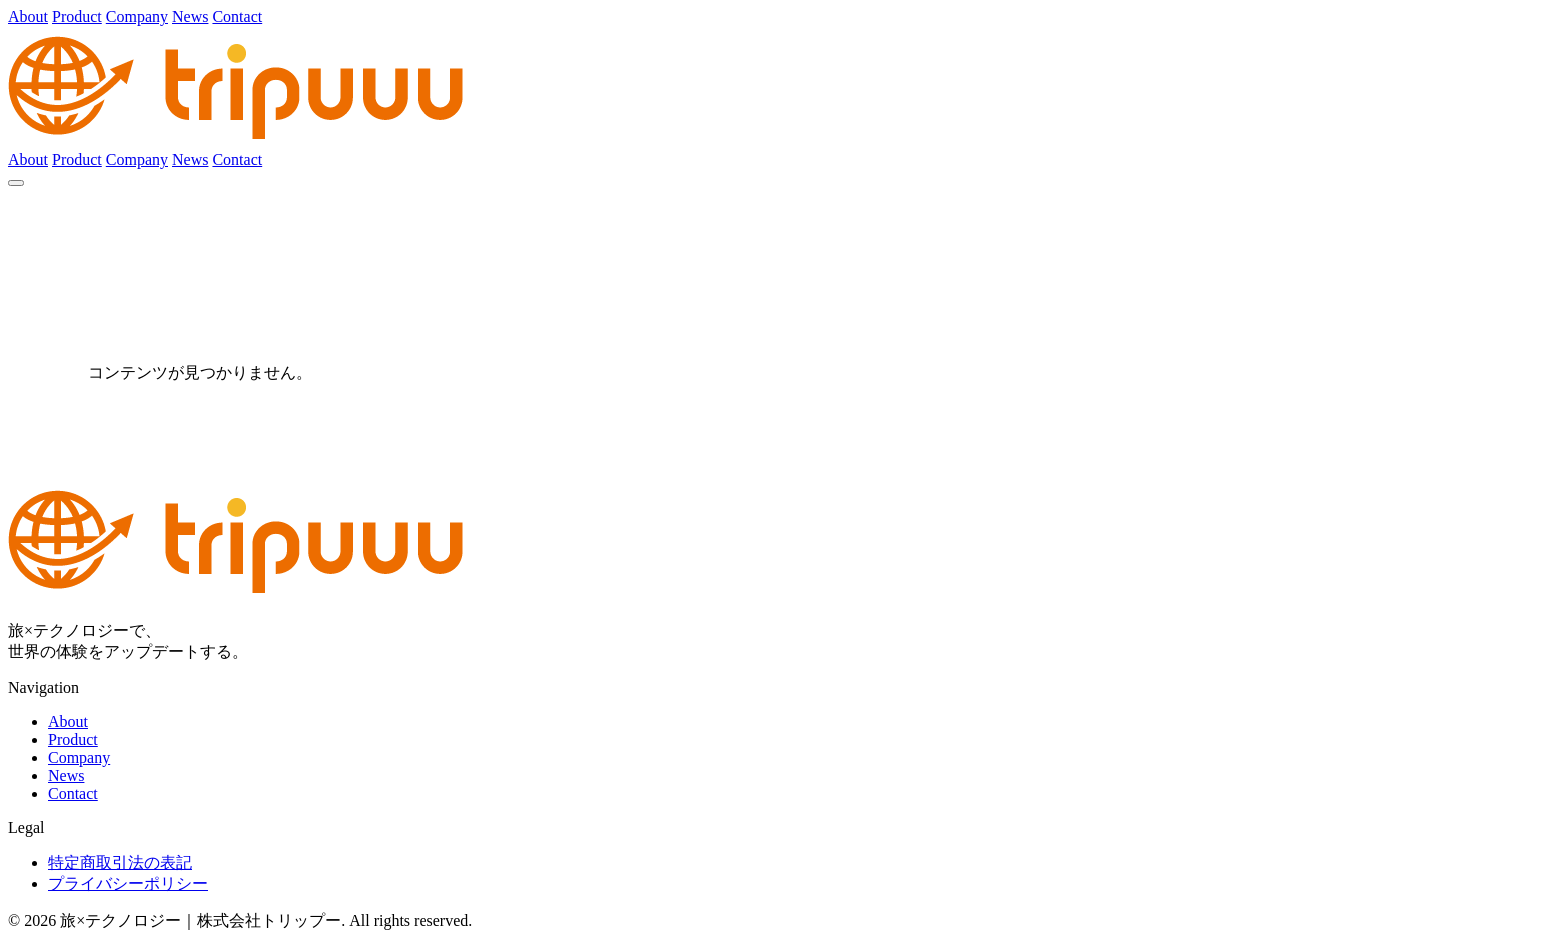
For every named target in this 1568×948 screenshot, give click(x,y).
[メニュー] (16, 183)
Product (77, 16)
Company (137, 16)
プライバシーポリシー (128, 883)
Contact (237, 16)
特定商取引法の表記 (120, 862)
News (190, 16)
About (28, 16)
